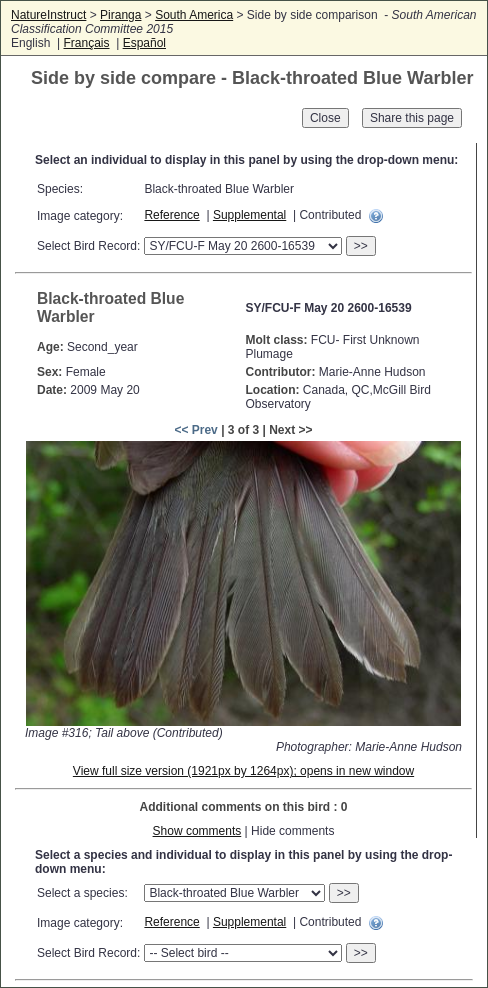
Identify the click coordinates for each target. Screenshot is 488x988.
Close (325, 118)
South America (194, 15)
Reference (171, 215)
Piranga (120, 15)
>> (361, 246)
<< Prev (195, 430)
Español (144, 43)
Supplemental (249, 215)
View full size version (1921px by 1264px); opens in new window (243, 771)
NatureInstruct (48, 15)
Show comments (197, 831)
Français (86, 43)
